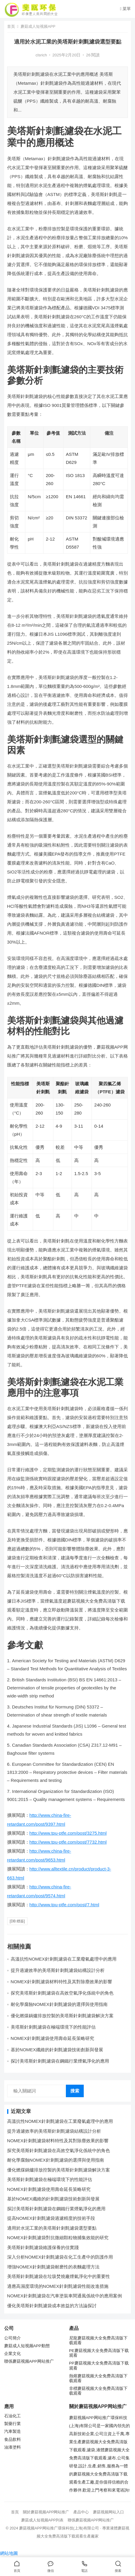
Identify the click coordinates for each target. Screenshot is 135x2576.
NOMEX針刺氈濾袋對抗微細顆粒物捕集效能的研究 (57, 2237)
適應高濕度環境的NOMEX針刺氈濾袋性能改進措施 (57, 2286)
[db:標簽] (17, 1921)
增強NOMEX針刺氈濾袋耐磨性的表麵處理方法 (53, 2266)
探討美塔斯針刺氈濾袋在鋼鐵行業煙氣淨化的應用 (60, 2060)
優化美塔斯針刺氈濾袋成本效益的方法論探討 (52, 2305)
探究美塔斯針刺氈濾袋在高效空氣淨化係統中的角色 (62, 1992)
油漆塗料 (12, 2447)
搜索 (74, 2090)
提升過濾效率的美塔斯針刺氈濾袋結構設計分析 (58, 1970)
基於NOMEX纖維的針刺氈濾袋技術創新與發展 (57, 2049)
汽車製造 (12, 2431)
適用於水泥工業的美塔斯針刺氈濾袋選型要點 (52, 2228)
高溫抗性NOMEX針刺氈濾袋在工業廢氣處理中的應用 (64, 1958)
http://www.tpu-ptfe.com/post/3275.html (68, 1833)
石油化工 (12, 2416)
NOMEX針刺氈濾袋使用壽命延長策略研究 (52, 2038)
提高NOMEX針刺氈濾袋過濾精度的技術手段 (51, 2218)
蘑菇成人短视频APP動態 (27, 2346)
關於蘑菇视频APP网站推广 (46, 2512)
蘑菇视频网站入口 (108, 2512)
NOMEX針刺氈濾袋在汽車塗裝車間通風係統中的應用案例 (64, 2295)
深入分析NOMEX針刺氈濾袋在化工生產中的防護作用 (60, 2256)
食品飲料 (12, 2439)
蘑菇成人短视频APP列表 (42, 2520)
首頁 (11, 26)
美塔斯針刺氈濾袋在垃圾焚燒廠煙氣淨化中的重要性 (58, 2276)
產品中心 (81, 2512)
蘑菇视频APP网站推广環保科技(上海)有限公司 (59, 2528)
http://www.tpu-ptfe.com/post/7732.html (68, 1842)
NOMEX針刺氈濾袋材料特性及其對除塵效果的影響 (61, 1981)
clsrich (41, 55)
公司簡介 (12, 2338)
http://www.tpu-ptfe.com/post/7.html (64, 1904)
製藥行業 (12, 2423)
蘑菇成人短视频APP (38, 26)
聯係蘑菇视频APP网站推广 (29, 2361)
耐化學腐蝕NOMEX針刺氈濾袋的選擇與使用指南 (59, 2004)
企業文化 (12, 2353)
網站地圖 (9, 2553)
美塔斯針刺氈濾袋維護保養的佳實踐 (43, 2247)
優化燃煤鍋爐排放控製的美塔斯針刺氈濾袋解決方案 (62, 2015)
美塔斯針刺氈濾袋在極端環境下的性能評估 (53, 2026)
